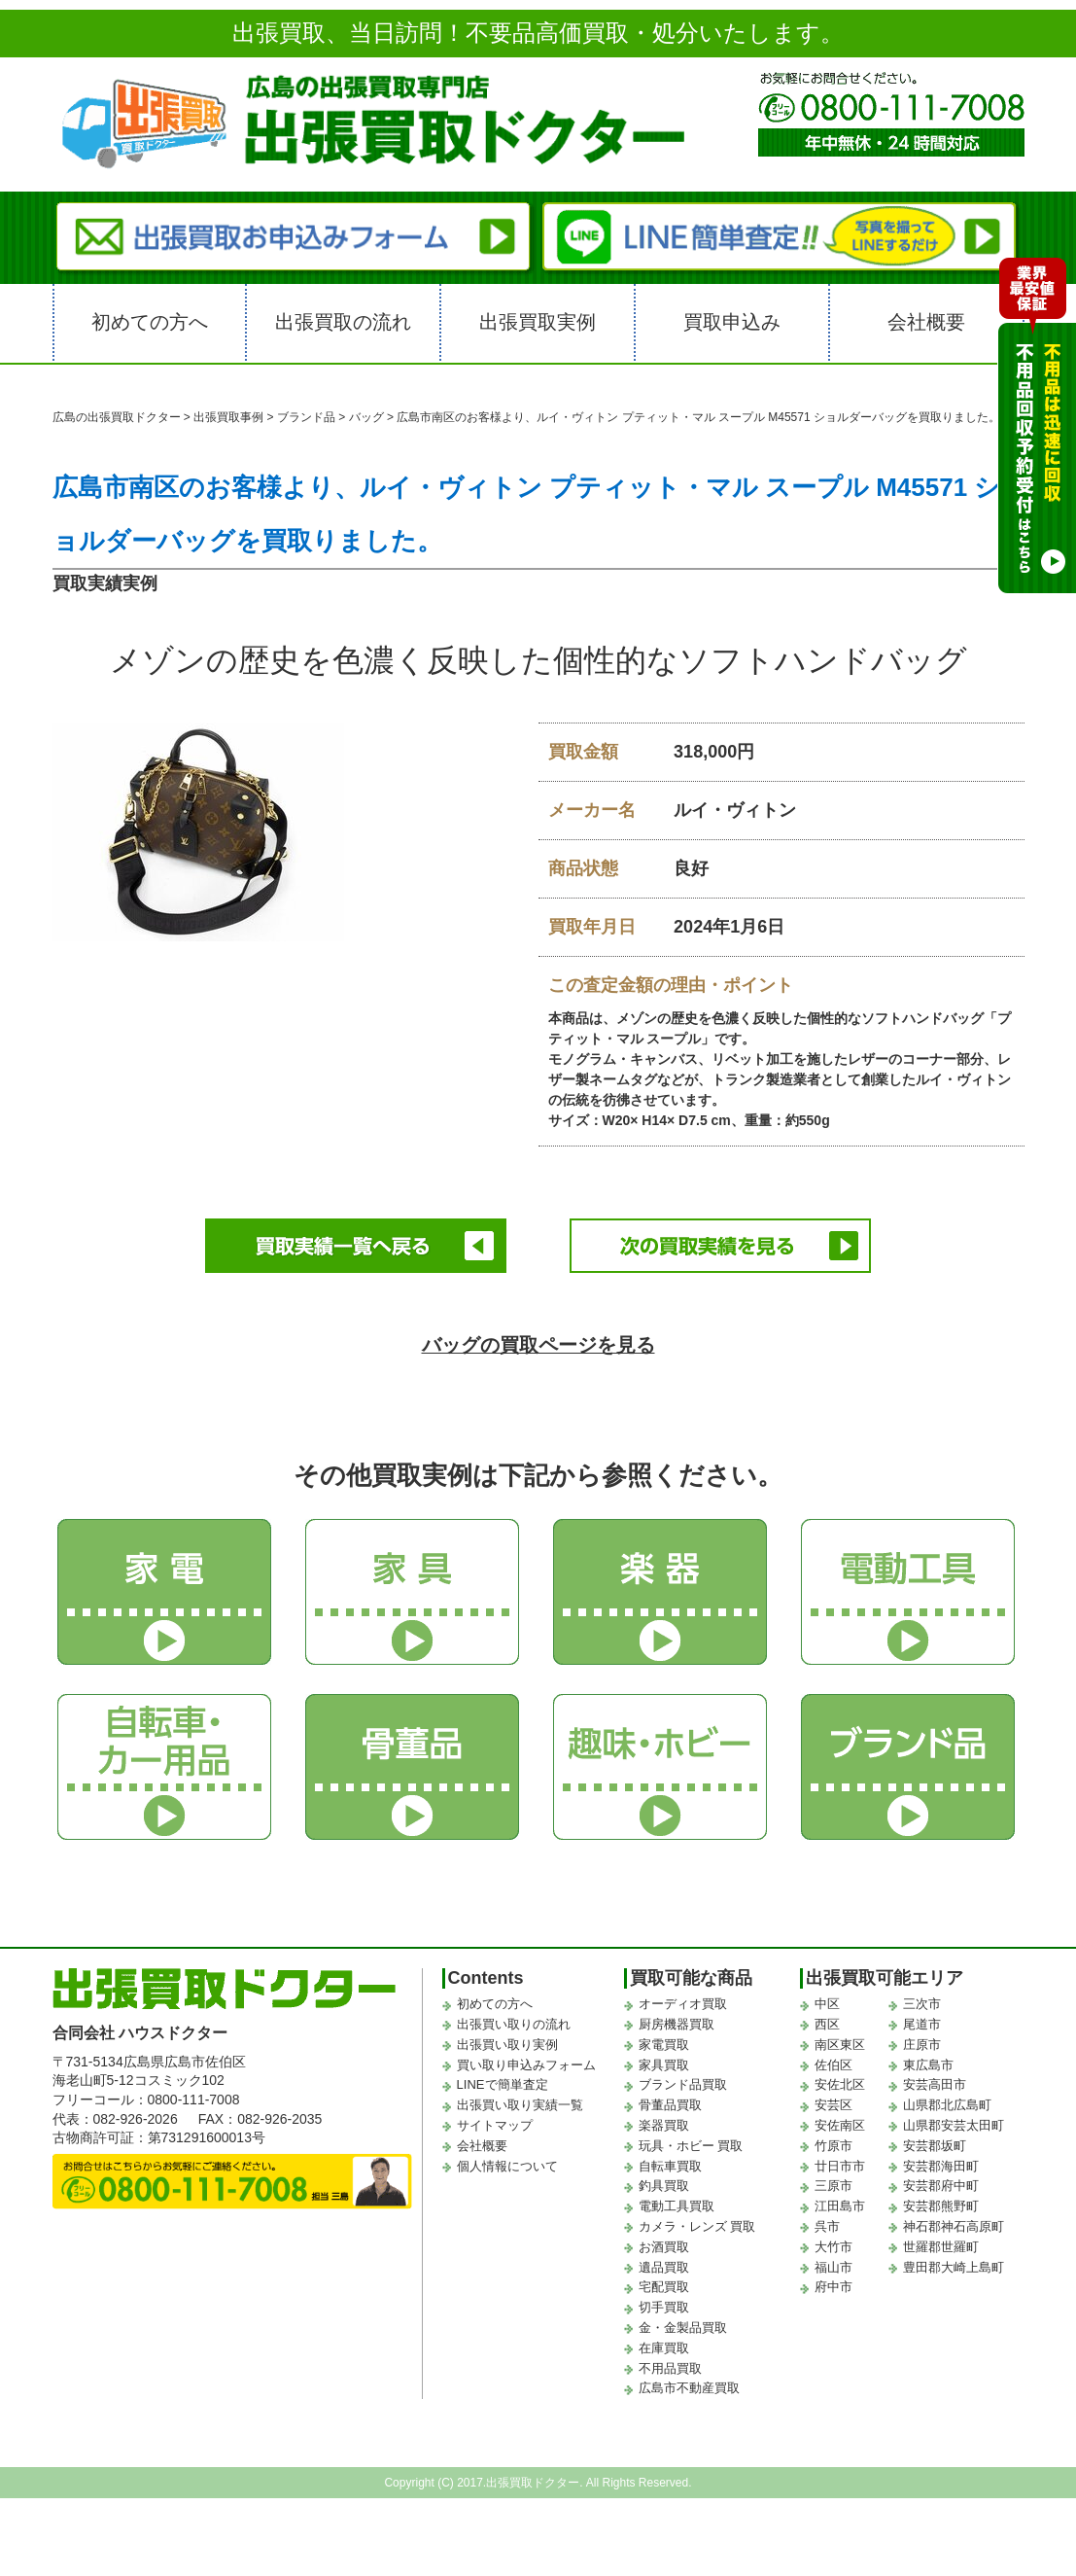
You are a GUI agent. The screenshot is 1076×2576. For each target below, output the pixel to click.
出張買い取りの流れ (514, 2019)
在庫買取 (664, 2343)
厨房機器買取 (676, 2019)
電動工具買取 (676, 2201)
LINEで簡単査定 (502, 2080)
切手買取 (664, 2302)
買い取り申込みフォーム (526, 2060)
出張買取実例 (537, 322)
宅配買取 (664, 2282)
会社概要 (926, 322)
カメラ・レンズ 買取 (697, 2221)
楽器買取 (664, 2120)
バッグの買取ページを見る (538, 1339)
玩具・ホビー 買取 (691, 2141)
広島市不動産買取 (689, 2383)
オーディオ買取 (683, 1999)
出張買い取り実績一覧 (520, 2100)
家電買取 (664, 2039)
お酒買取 (664, 2242)
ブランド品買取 (683, 2080)
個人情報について (507, 2161)
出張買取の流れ (343, 322)
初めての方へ (149, 322)
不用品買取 (670, 2363)
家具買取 (664, 2060)
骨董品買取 (670, 2100)
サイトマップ (495, 2120)
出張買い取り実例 (507, 2039)
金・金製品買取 (683, 2322)
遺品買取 (664, 2262)
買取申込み (732, 322)
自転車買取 (670, 2161)
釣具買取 (664, 2180)
